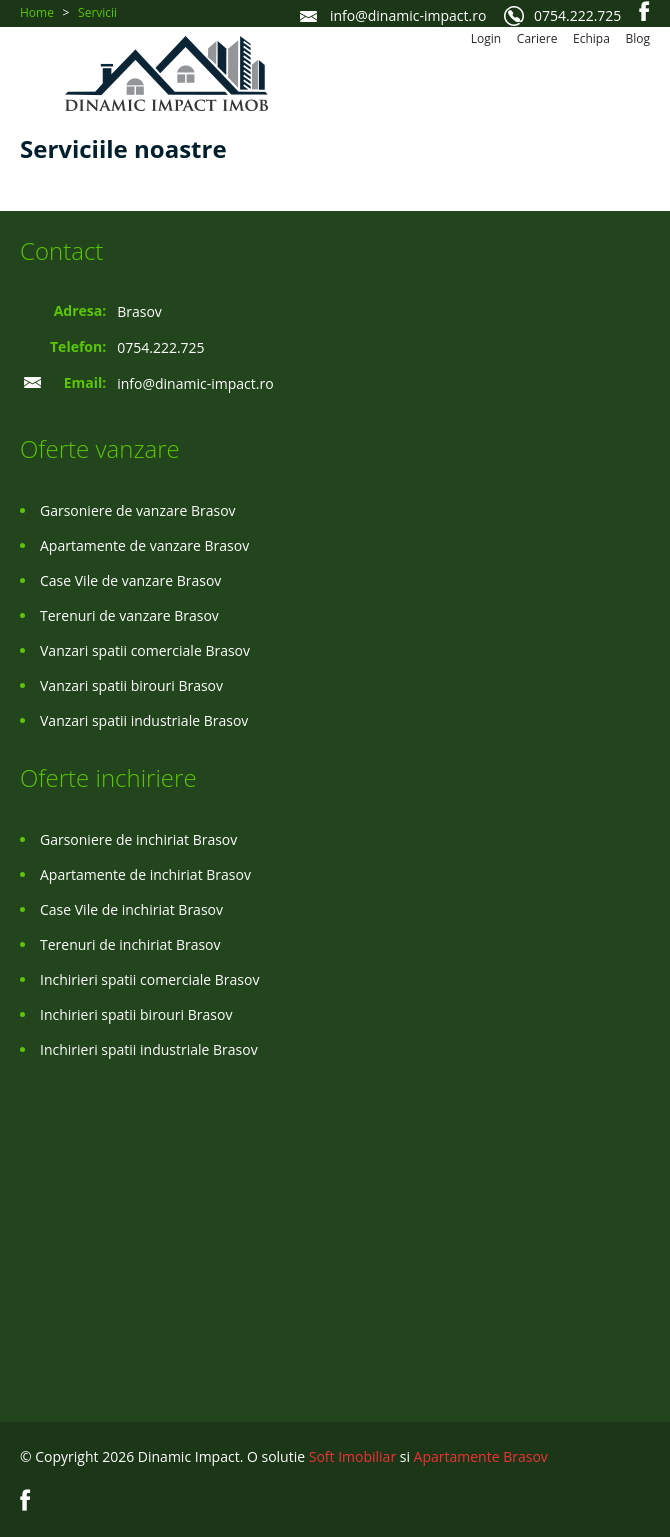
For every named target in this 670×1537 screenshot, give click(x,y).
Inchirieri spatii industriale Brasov (149, 1049)
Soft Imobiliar (352, 1456)
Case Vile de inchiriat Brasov (131, 909)
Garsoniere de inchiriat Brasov (138, 839)
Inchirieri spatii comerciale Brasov (149, 979)
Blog (637, 38)
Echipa (591, 38)
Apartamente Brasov (481, 1456)
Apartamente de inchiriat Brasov (145, 874)
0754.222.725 (577, 15)
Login (486, 38)
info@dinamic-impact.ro (408, 15)
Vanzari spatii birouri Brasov (131, 685)
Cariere (537, 38)
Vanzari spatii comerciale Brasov (145, 650)
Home (37, 12)
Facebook (644, 11)
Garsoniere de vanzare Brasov (138, 510)
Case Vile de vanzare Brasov (130, 580)
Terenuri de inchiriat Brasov (130, 944)
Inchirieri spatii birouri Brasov (136, 1014)
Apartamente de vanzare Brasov (144, 545)
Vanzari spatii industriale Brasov (144, 720)
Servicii (97, 12)
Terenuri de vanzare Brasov (129, 615)
